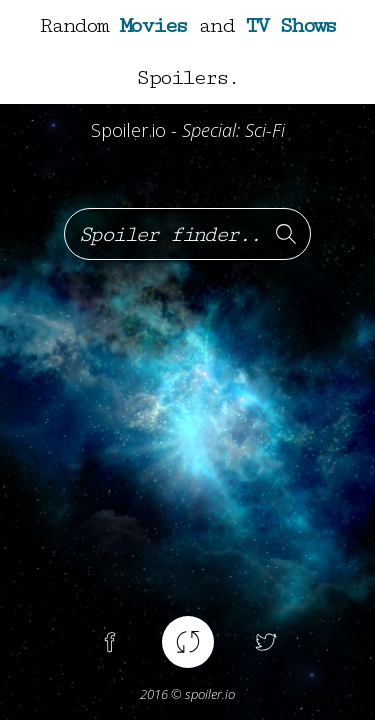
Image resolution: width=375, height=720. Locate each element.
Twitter (266, 642)
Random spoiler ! (188, 642)
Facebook (110, 642)
